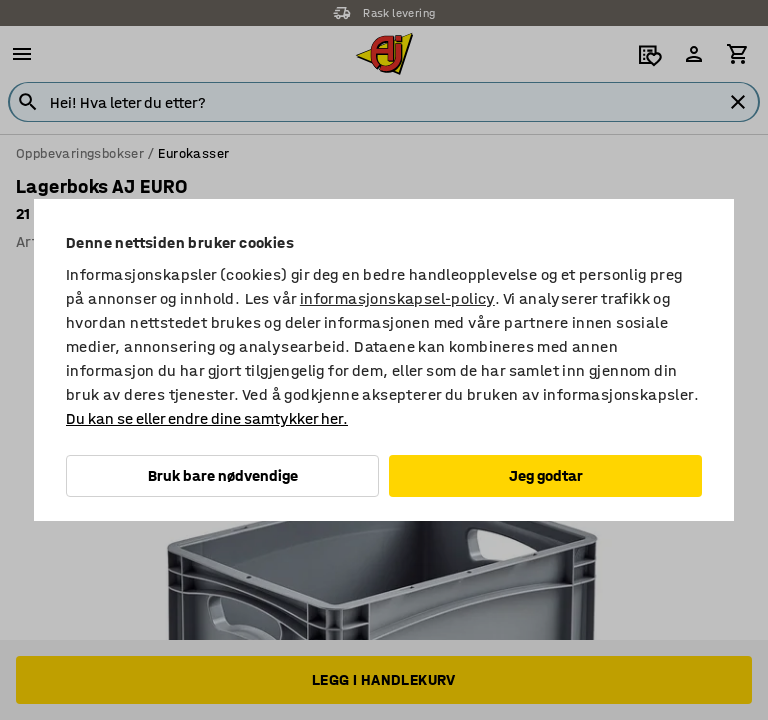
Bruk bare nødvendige (223, 475)
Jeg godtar (546, 475)
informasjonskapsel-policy (397, 298)
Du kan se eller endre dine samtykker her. (207, 418)
